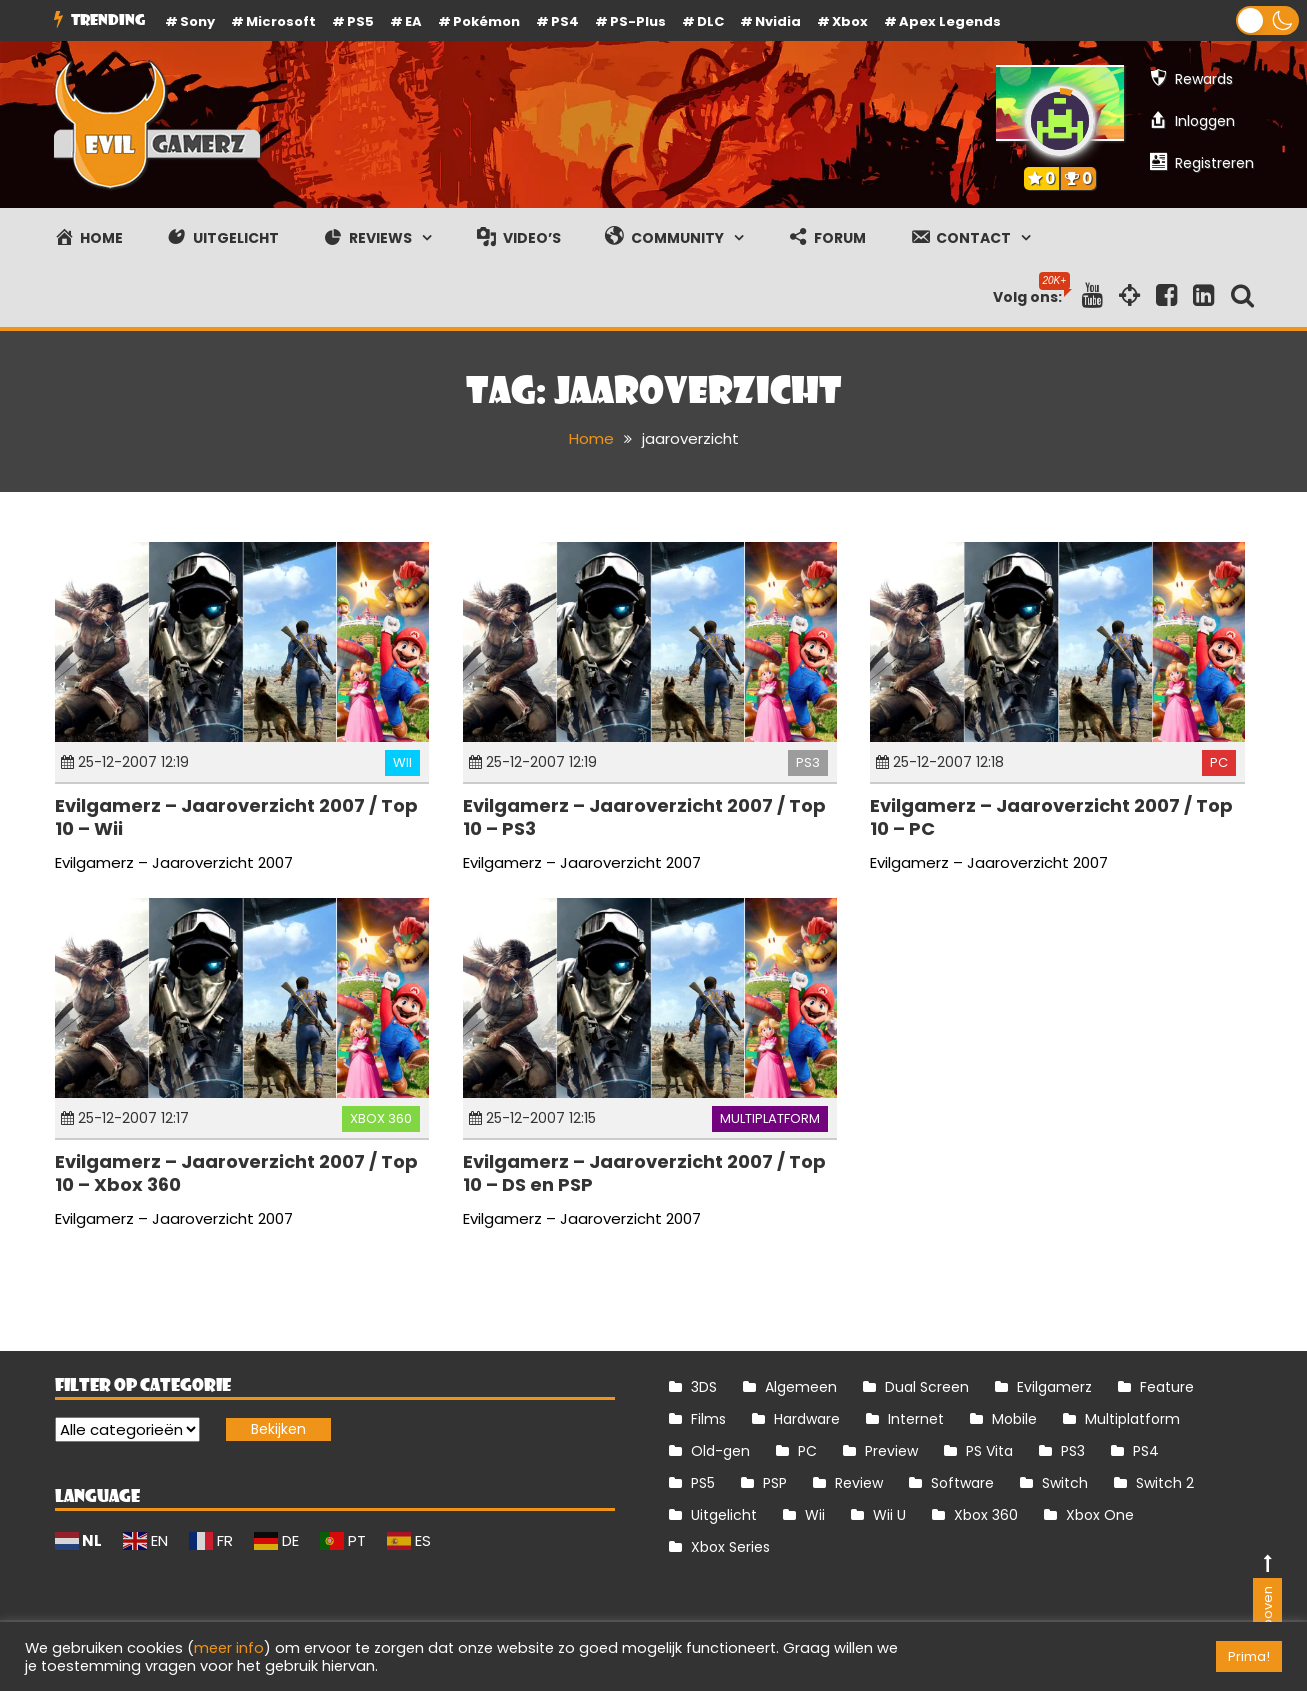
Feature (1167, 1387)
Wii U (889, 1515)
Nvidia (778, 21)
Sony (197, 21)
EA (413, 21)
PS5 (360, 21)
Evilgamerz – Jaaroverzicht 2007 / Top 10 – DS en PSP (644, 1173)
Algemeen (801, 1387)
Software (962, 1483)
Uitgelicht (724, 1515)
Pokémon (486, 21)
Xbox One (1100, 1515)
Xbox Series (730, 1547)
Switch (1065, 1483)
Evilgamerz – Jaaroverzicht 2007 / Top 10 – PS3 (644, 817)
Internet (916, 1419)
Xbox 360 (381, 1118)
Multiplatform (770, 1118)
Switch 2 (1165, 1483)
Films (708, 1419)
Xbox (850, 21)
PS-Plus (638, 21)
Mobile (1014, 1419)
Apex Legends (950, 21)
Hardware (807, 1419)
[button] (1267, 20)
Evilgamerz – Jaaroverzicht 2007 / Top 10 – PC (1051, 817)
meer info (229, 1648)
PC (1219, 762)
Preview (891, 1451)
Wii (402, 762)
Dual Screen (927, 1387)
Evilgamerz (1054, 1387)
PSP (775, 1483)
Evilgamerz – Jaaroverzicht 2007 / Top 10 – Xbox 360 (236, 1173)
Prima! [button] (1249, 1656)
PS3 (808, 762)
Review (859, 1483)
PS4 (565, 21)
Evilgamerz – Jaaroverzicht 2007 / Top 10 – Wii (236, 817)
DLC (710, 21)
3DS (704, 1387)
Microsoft (281, 21)
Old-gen (720, 1451)
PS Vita (989, 1451)
